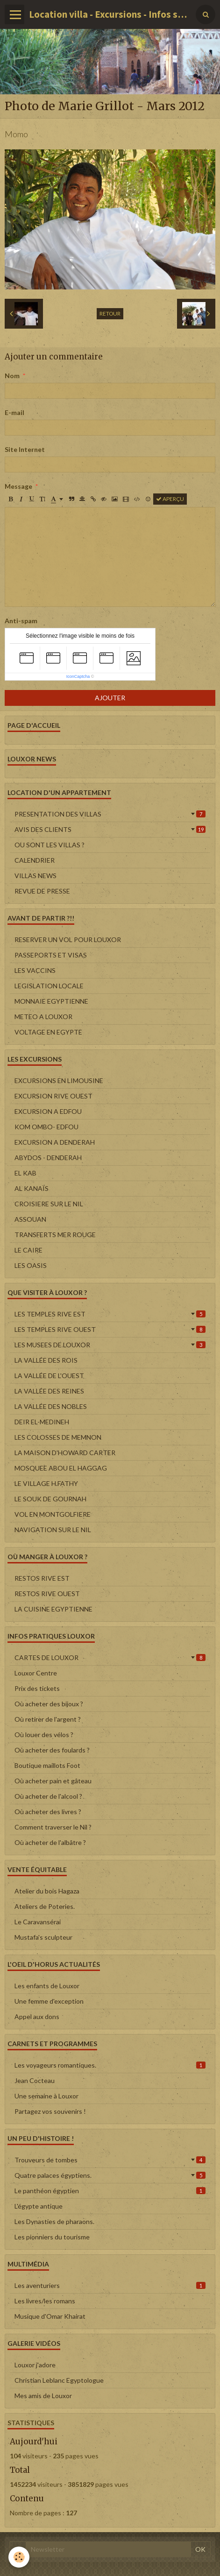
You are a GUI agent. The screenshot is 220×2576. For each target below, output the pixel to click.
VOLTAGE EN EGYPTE (48, 1032)
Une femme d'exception (49, 2001)
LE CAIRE (28, 1250)
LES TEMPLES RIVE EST (110, 1314)
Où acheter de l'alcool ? (48, 1796)
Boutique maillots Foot (47, 1765)
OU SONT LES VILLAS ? (49, 845)
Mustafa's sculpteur (43, 1937)
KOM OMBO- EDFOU (46, 1127)
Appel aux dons (36, 2016)
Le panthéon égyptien (110, 2191)
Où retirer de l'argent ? (47, 1719)
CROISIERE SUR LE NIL (48, 1204)
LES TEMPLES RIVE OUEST (110, 1329)
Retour (110, 313)
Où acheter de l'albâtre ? (50, 1842)
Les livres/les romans (44, 2301)
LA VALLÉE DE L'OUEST (49, 1375)
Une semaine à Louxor (46, 2096)
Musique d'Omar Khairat (49, 2316)
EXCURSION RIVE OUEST (53, 1096)
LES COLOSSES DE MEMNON (57, 1437)
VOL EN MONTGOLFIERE (52, 1514)
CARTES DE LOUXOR (110, 1657)
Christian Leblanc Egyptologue (59, 2380)
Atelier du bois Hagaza (46, 1891)
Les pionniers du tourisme (52, 2237)
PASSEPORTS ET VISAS (50, 955)
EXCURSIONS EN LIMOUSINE (58, 1080)
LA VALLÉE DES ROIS (46, 1360)
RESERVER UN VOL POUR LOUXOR (67, 939)
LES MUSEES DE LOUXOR (110, 1345)
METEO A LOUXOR (43, 1017)
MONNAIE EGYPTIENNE (51, 1001)
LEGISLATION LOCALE (49, 986)
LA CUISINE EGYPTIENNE (53, 1609)
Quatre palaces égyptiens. (110, 2175)
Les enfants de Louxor (46, 1986)
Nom (12, 376)
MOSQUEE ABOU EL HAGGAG (60, 1468)
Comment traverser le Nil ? (53, 1827)
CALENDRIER (34, 860)
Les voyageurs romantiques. (110, 2065)
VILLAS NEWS (35, 876)
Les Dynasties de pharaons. (54, 2221)
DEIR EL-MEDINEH (41, 1422)
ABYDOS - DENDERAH (48, 1157)
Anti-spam (21, 621)
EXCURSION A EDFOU (48, 1111)
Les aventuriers (110, 2285)
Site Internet (25, 449)
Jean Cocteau (34, 2080)
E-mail (14, 412)
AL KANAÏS (31, 1188)
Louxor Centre (35, 1673)
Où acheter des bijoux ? (48, 1704)
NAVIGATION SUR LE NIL (52, 1530)
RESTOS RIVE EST (42, 1578)
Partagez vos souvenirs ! (50, 2111)
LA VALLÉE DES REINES (49, 1391)
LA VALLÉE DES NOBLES (50, 1406)
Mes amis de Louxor (43, 2396)
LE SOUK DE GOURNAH (50, 1499)
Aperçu (170, 498)
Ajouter (110, 698)
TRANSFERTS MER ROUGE (55, 1235)
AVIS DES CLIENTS (110, 829)
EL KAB (25, 1173)
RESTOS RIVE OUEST (47, 1594)
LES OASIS (30, 1265)
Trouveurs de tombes (110, 2160)
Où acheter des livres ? (47, 1812)
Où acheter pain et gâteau (53, 1781)
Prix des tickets (37, 1688)
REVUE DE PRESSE (42, 891)
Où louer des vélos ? (43, 1734)
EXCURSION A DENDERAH (54, 1142)
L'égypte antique (38, 2206)
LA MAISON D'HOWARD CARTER (64, 1453)
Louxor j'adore (35, 2365)
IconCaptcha (78, 676)
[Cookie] (18, 2557)
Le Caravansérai (37, 1922)
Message (18, 486)
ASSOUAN (30, 1219)
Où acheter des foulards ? (52, 1750)
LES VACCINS (35, 970)
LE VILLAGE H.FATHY (46, 1483)
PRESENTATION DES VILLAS (110, 814)
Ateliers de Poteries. (44, 1906)
